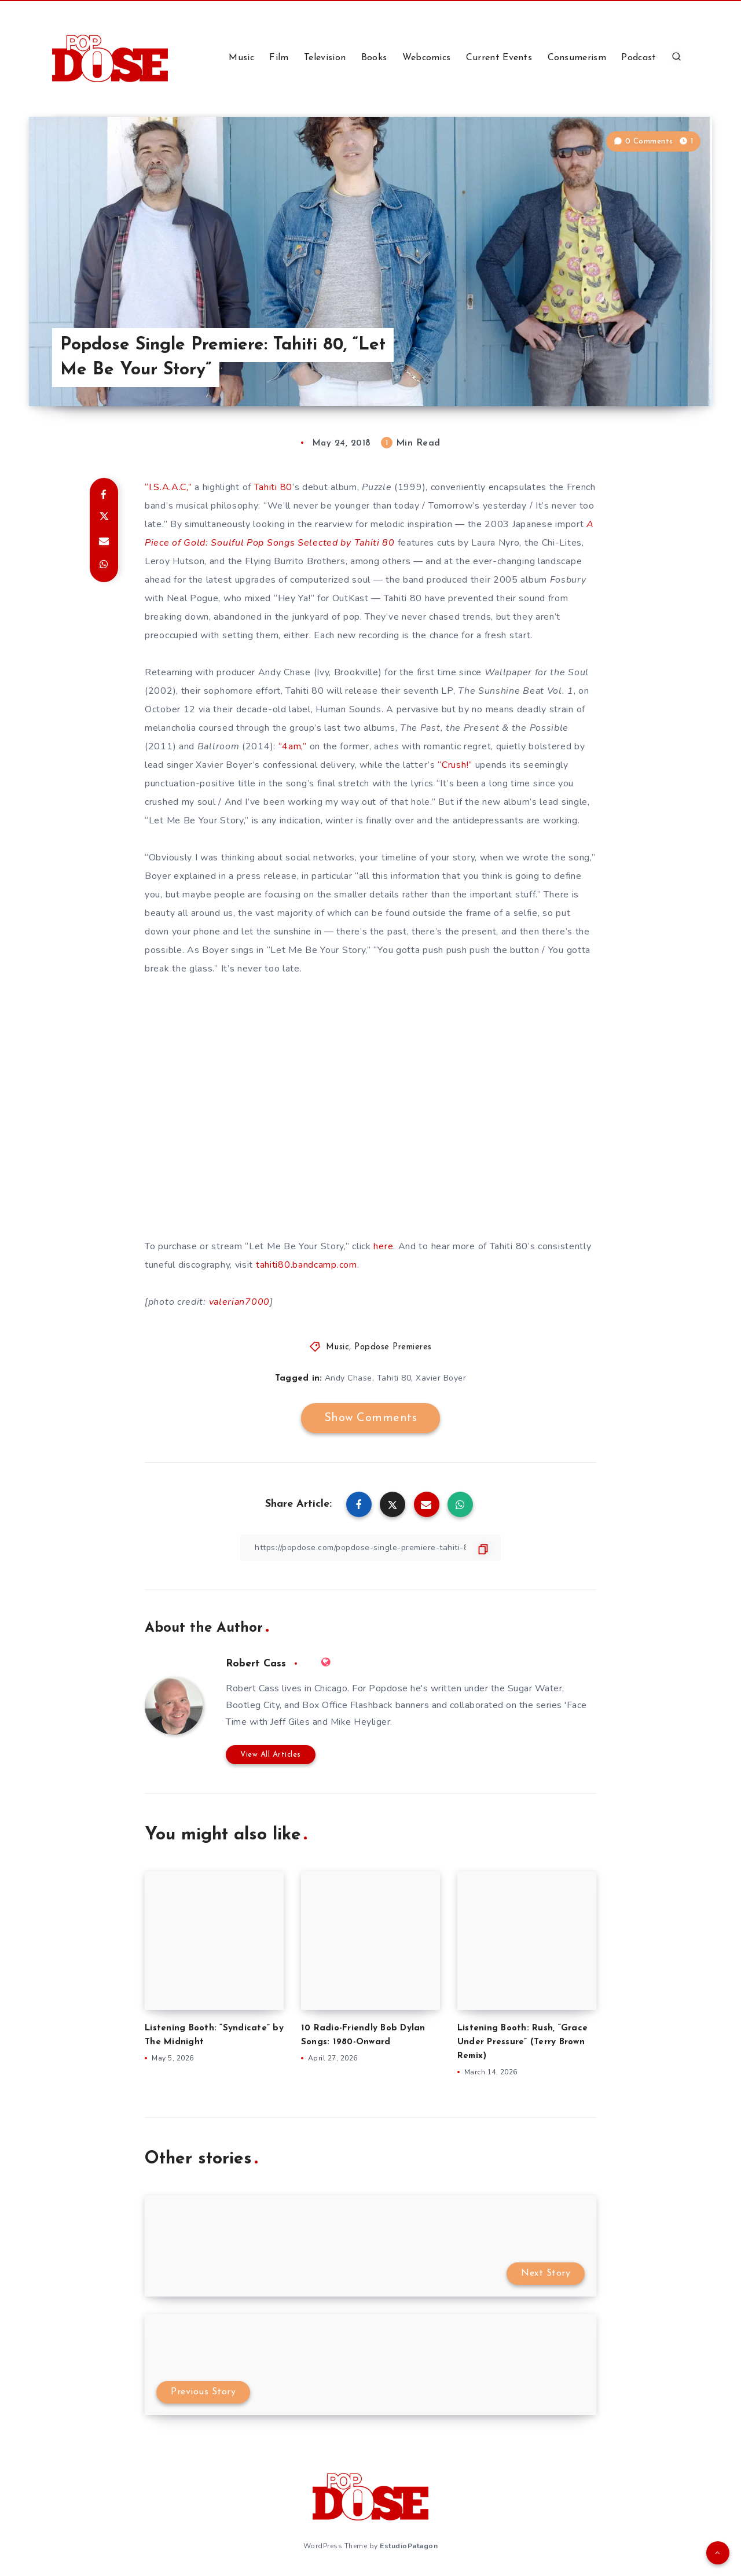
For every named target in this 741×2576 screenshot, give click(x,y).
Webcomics (426, 57)
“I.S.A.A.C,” (168, 487)
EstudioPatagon (409, 2546)
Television (325, 57)
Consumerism (577, 57)
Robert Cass (256, 1663)
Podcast (638, 57)
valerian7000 (239, 1302)
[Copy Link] (370, 1547)
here (383, 1246)
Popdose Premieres (393, 1347)
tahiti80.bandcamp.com (306, 1264)
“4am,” (292, 746)
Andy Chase (348, 1377)
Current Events (499, 57)
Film (278, 57)
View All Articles (270, 1754)
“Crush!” (455, 765)
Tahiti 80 (273, 487)
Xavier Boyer (441, 1377)
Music (241, 57)
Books (374, 57)
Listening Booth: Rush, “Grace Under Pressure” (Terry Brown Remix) (522, 2042)
